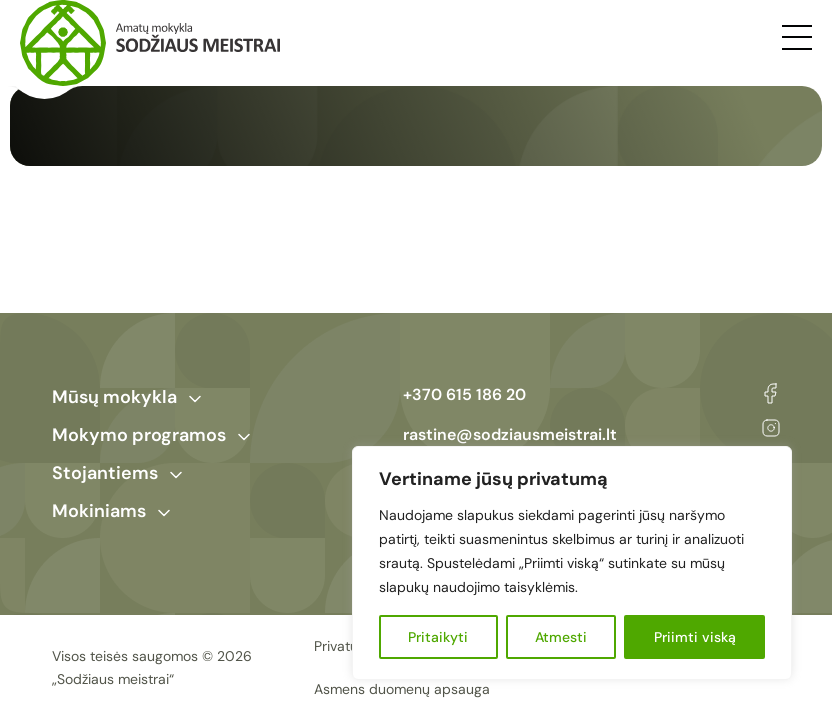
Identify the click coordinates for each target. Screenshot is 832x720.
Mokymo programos (139, 435)
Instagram (771, 428)
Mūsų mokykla (114, 397)
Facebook (770, 393)
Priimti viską (695, 637)
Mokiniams (99, 511)
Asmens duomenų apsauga (402, 689)
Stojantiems (105, 473)
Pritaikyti (438, 637)
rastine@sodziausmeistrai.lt (510, 434)
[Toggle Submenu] (195, 399)
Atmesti (561, 637)
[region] (572, 563)
